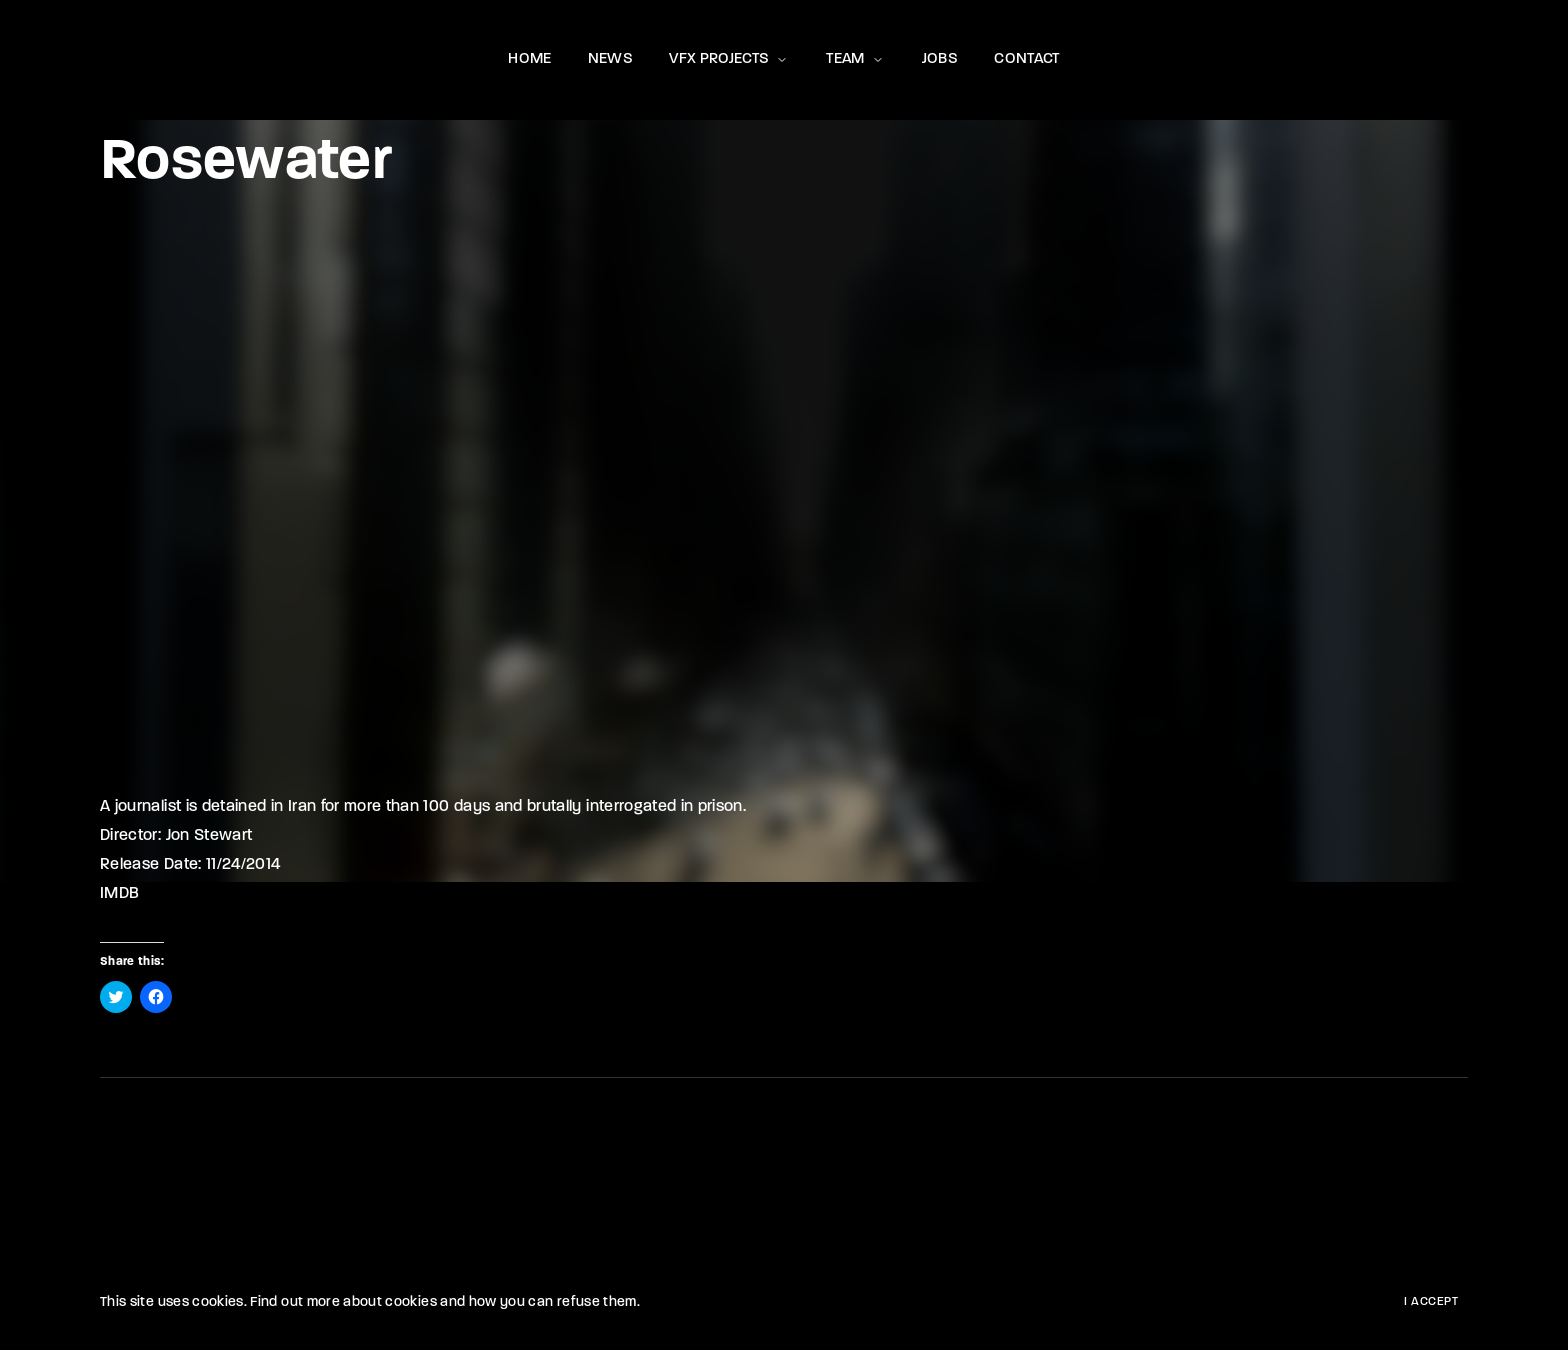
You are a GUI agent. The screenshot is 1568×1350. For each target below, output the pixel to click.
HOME (529, 59)
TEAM (855, 59)
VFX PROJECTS (729, 59)
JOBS (940, 59)
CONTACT (1026, 59)
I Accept (1431, 1302)
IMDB (119, 894)
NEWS (610, 59)
